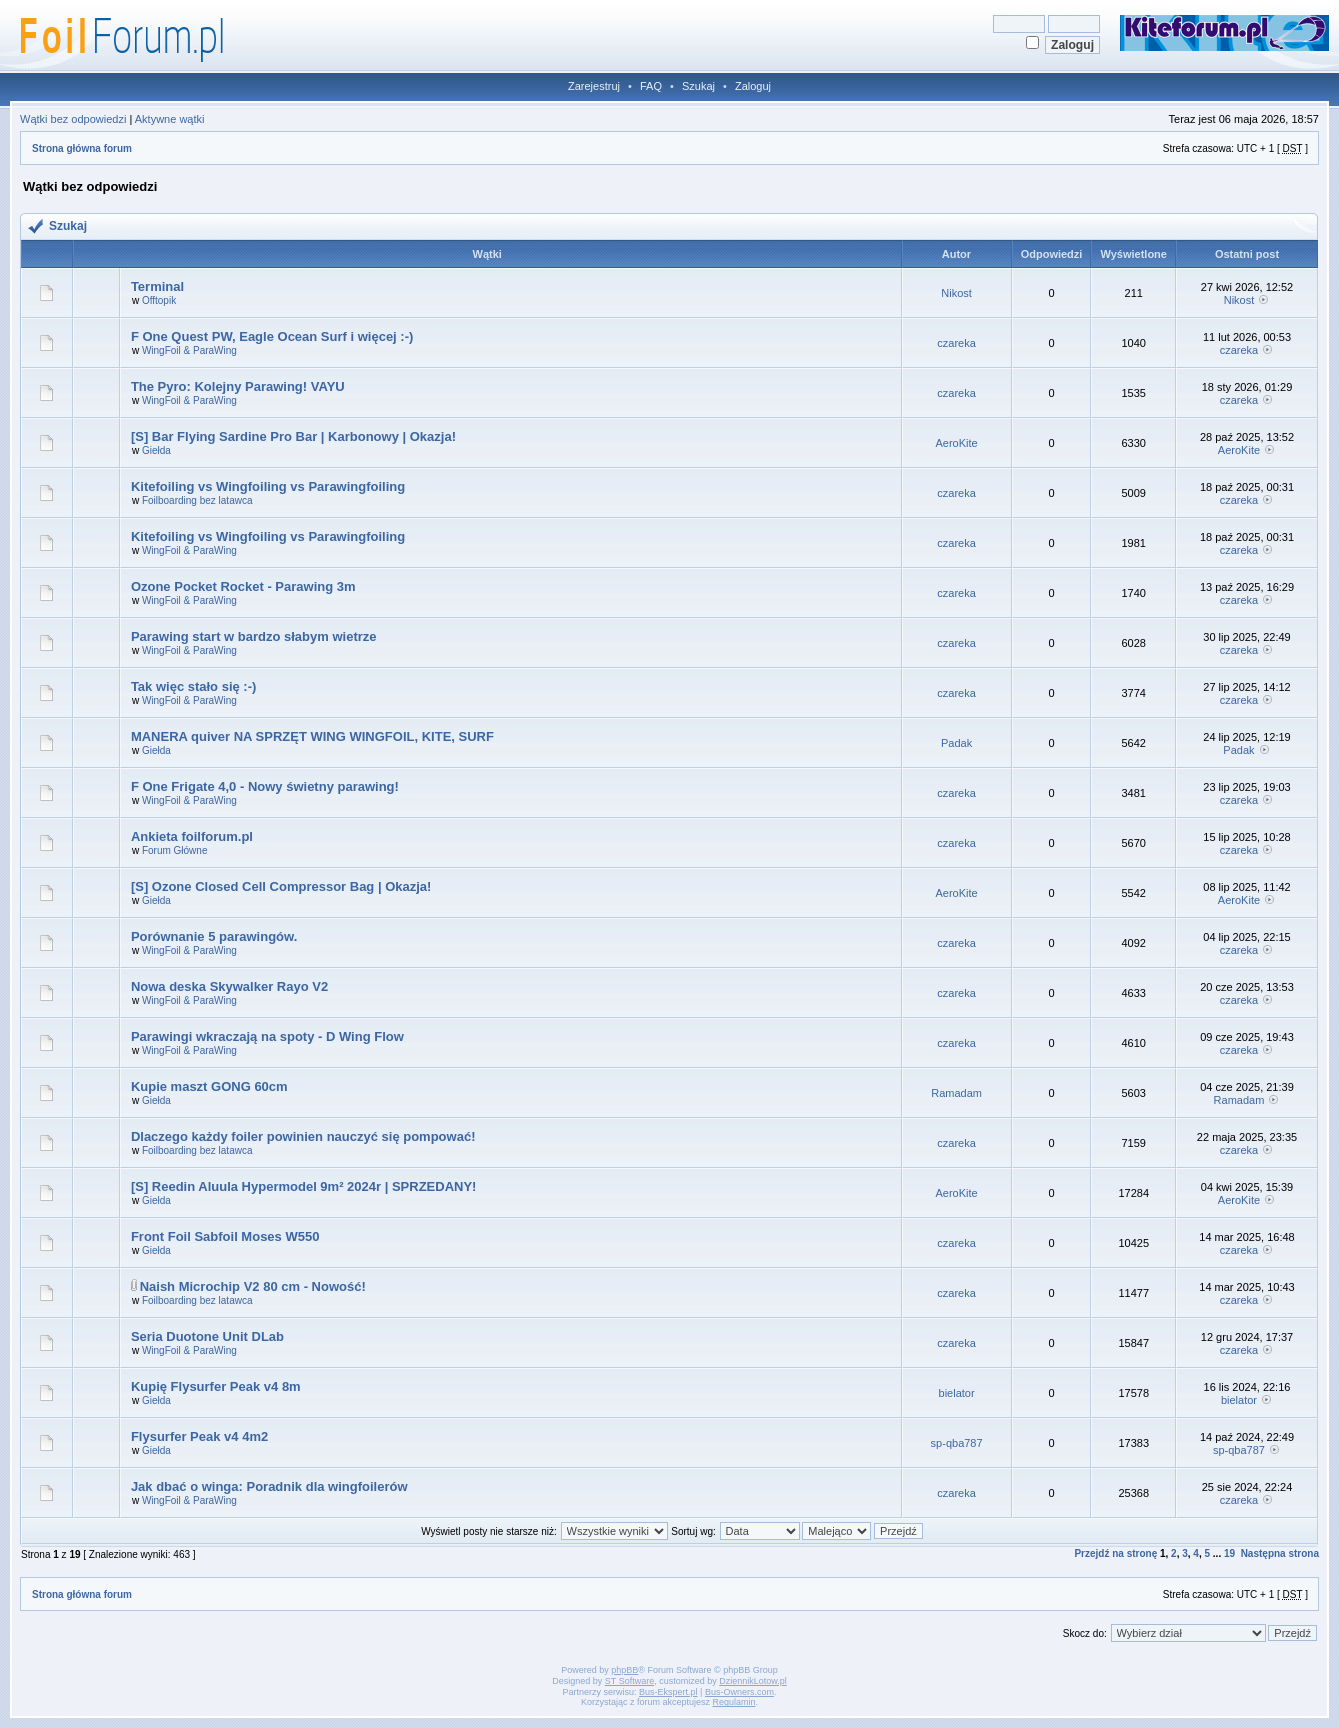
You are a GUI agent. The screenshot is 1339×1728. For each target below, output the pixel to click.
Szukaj (698, 86)
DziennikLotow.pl (753, 1681)
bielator (957, 1393)
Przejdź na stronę (1115, 1553)
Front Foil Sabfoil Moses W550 (225, 1236)
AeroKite (957, 443)
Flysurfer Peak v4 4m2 (199, 1436)
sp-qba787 (957, 1443)
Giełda (156, 450)
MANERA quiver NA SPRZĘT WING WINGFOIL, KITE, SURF (312, 736)
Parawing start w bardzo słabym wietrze (254, 636)
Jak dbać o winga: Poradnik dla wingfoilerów (269, 1486)
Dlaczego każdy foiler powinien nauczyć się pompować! (303, 1136)
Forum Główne (175, 850)
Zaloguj (753, 86)
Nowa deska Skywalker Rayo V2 (229, 986)
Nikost (956, 293)
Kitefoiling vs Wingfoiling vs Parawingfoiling (268, 486)
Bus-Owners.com (739, 1692)
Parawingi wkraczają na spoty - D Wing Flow (267, 1036)
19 (1229, 1553)
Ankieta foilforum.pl (192, 836)
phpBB (624, 1670)
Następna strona (1280, 1553)
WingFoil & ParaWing (189, 350)
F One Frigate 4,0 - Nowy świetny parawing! (265, 786)
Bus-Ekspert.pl (668, 1692)
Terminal (157, 286)
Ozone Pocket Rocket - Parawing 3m (243, 586)
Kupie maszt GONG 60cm (209, 1086)
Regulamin (734, 1702)
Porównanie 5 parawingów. (214, 936)
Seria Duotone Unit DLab (207, 1336)
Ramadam (956, 1093)
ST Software (629, 1681)
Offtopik (159, 300)
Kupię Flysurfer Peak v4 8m (216, 1386)
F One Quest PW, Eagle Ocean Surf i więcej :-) (272, 336)
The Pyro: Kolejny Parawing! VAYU (238, 386)
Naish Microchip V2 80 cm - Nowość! (253, 1286)
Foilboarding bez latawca (197, 500)
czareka (956, 343)
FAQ (651, 86)
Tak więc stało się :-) (193, 686)
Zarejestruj (594, 86)
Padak (956, 743)
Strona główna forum (82, 148)
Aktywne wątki (170, 119)
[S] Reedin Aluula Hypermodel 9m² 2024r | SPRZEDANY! (304, 1186)
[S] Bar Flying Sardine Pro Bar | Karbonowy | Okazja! (293, 436)
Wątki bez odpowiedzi (73, 119)
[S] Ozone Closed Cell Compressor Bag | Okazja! (281, 886)
